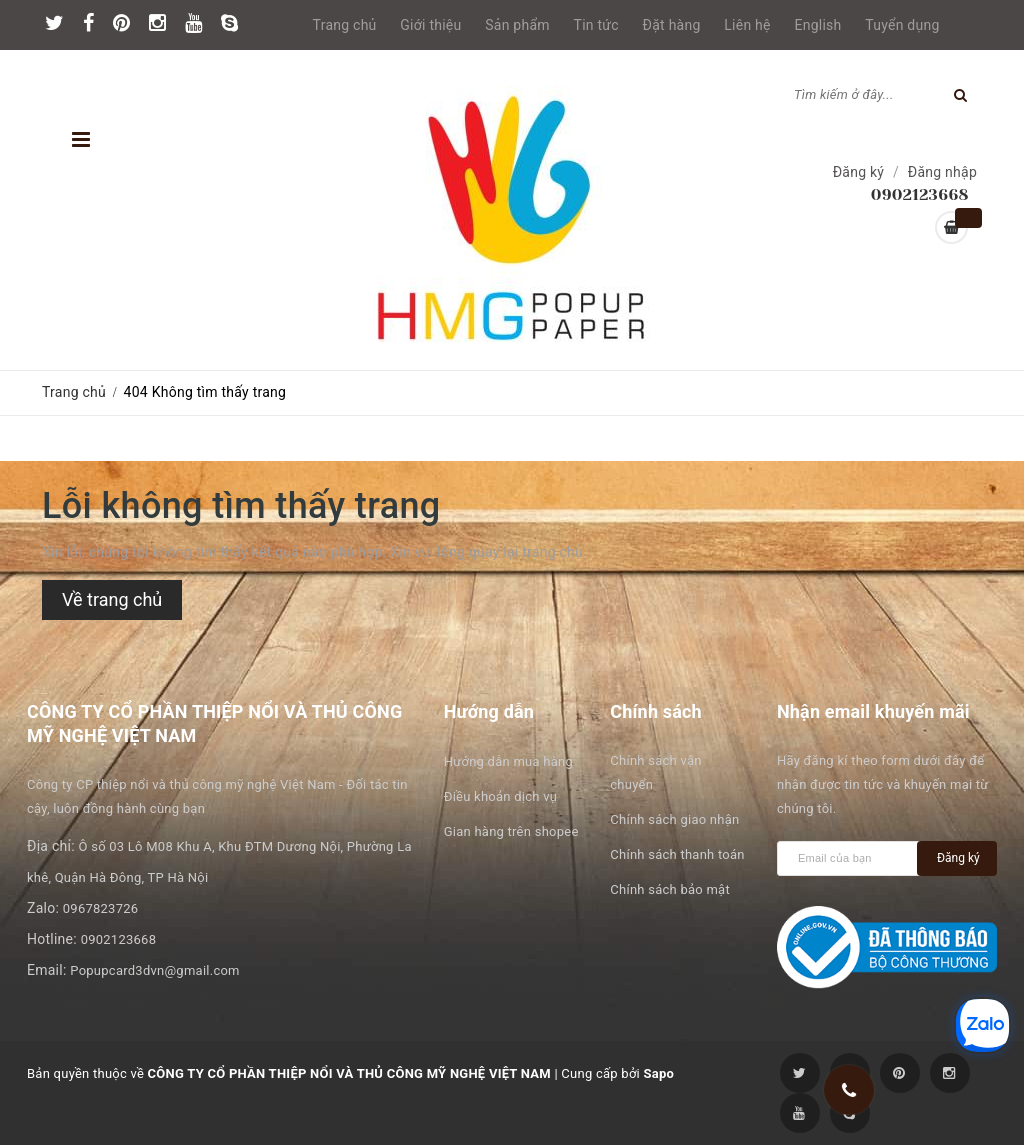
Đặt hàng (672, 25)
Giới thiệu (430, 25)
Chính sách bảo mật (670, 889)
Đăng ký (859, 172)
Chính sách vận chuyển (655, 772)
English (818, 25)
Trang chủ (345, 25)
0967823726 (101, 908)
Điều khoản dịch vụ (500, 796)
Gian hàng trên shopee (511, 831)
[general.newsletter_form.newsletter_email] (852, 858)
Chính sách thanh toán (677, 854)
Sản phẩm (517, 25)
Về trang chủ (112, 599)
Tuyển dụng (902, 25)
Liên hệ (747, 25)
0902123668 (119, 939)
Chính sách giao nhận (674, 819)
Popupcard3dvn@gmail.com (154, 970)
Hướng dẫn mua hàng (508, 761)
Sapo (658, 1073)
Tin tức (596, 25)
